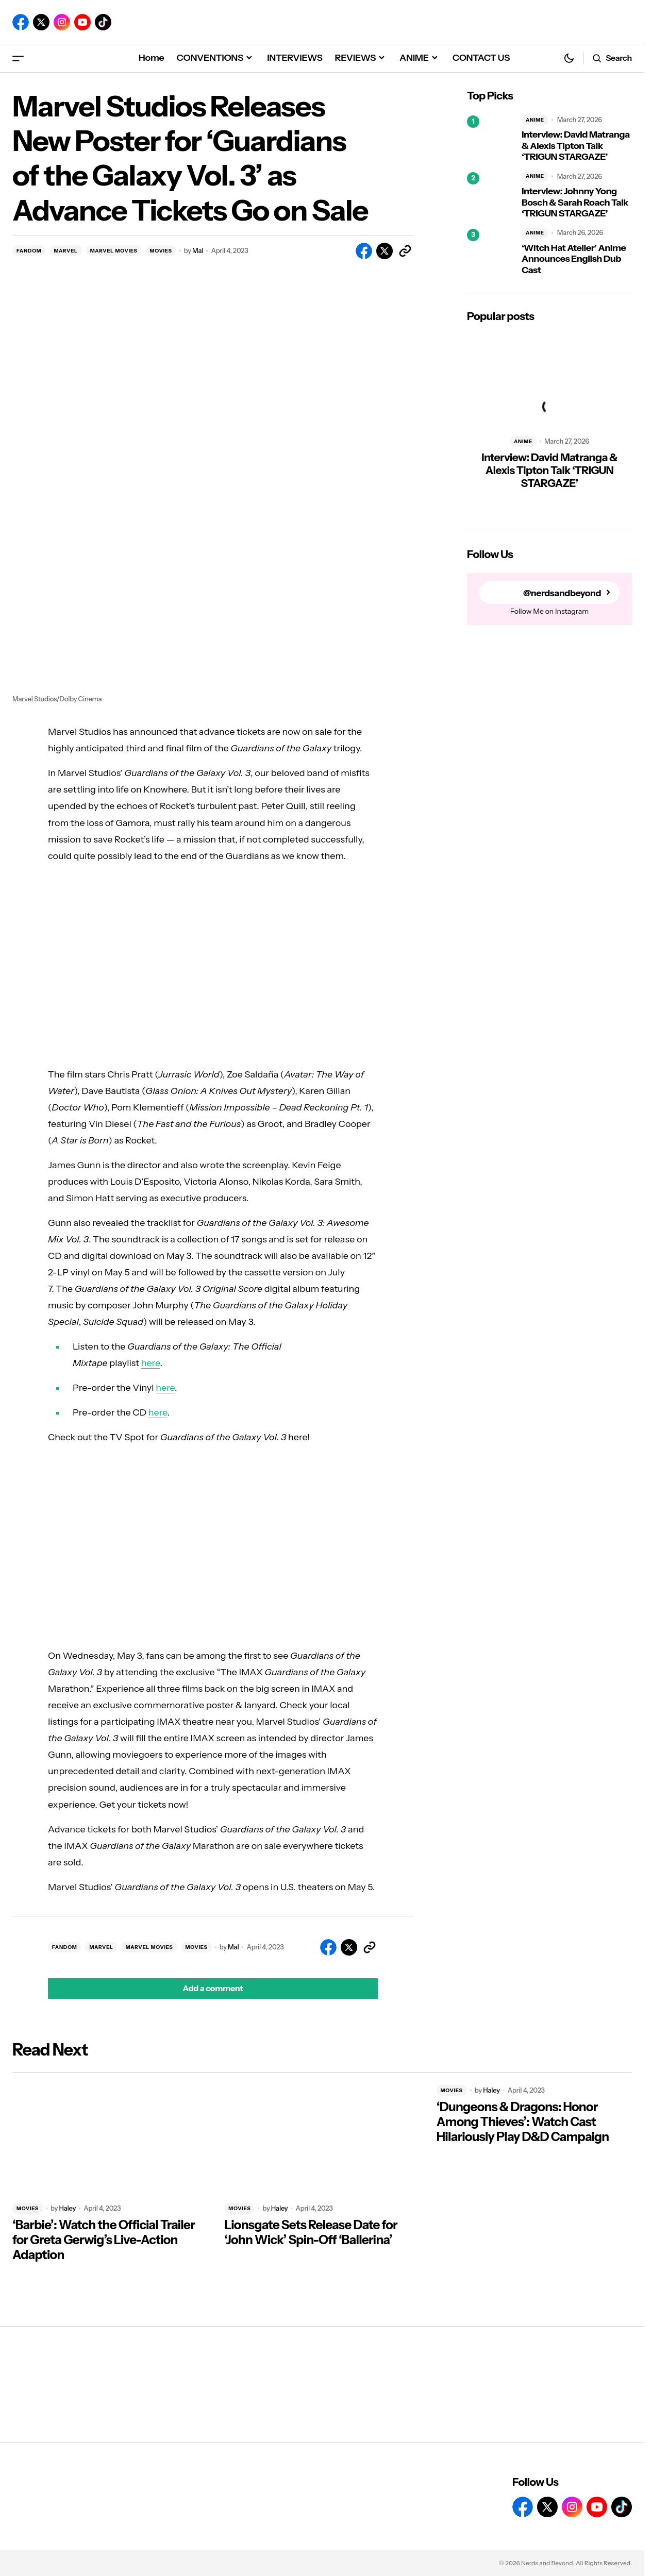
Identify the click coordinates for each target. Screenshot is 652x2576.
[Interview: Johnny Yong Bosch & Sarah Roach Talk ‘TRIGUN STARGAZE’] (490, 195)
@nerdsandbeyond (561, 592)
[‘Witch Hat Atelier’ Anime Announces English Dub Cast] (490, 252)
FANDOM (28, 250)
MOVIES (161, 250)
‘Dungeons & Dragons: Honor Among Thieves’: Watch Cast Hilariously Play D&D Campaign (523, 2122)
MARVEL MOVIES (114, 250)
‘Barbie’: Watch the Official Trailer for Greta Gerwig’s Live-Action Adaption (103, 2240)
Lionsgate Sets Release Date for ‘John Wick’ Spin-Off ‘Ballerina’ (310, 2232)
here (150, 1363)
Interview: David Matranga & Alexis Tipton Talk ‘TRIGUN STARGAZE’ (576, 145)
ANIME (535, 119)
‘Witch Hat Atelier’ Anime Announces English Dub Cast (574, 259)
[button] (18, 58)
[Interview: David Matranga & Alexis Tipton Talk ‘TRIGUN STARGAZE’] (490, 138)
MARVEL (65, 250)
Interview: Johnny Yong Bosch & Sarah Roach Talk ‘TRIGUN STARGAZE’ (575, 202)
